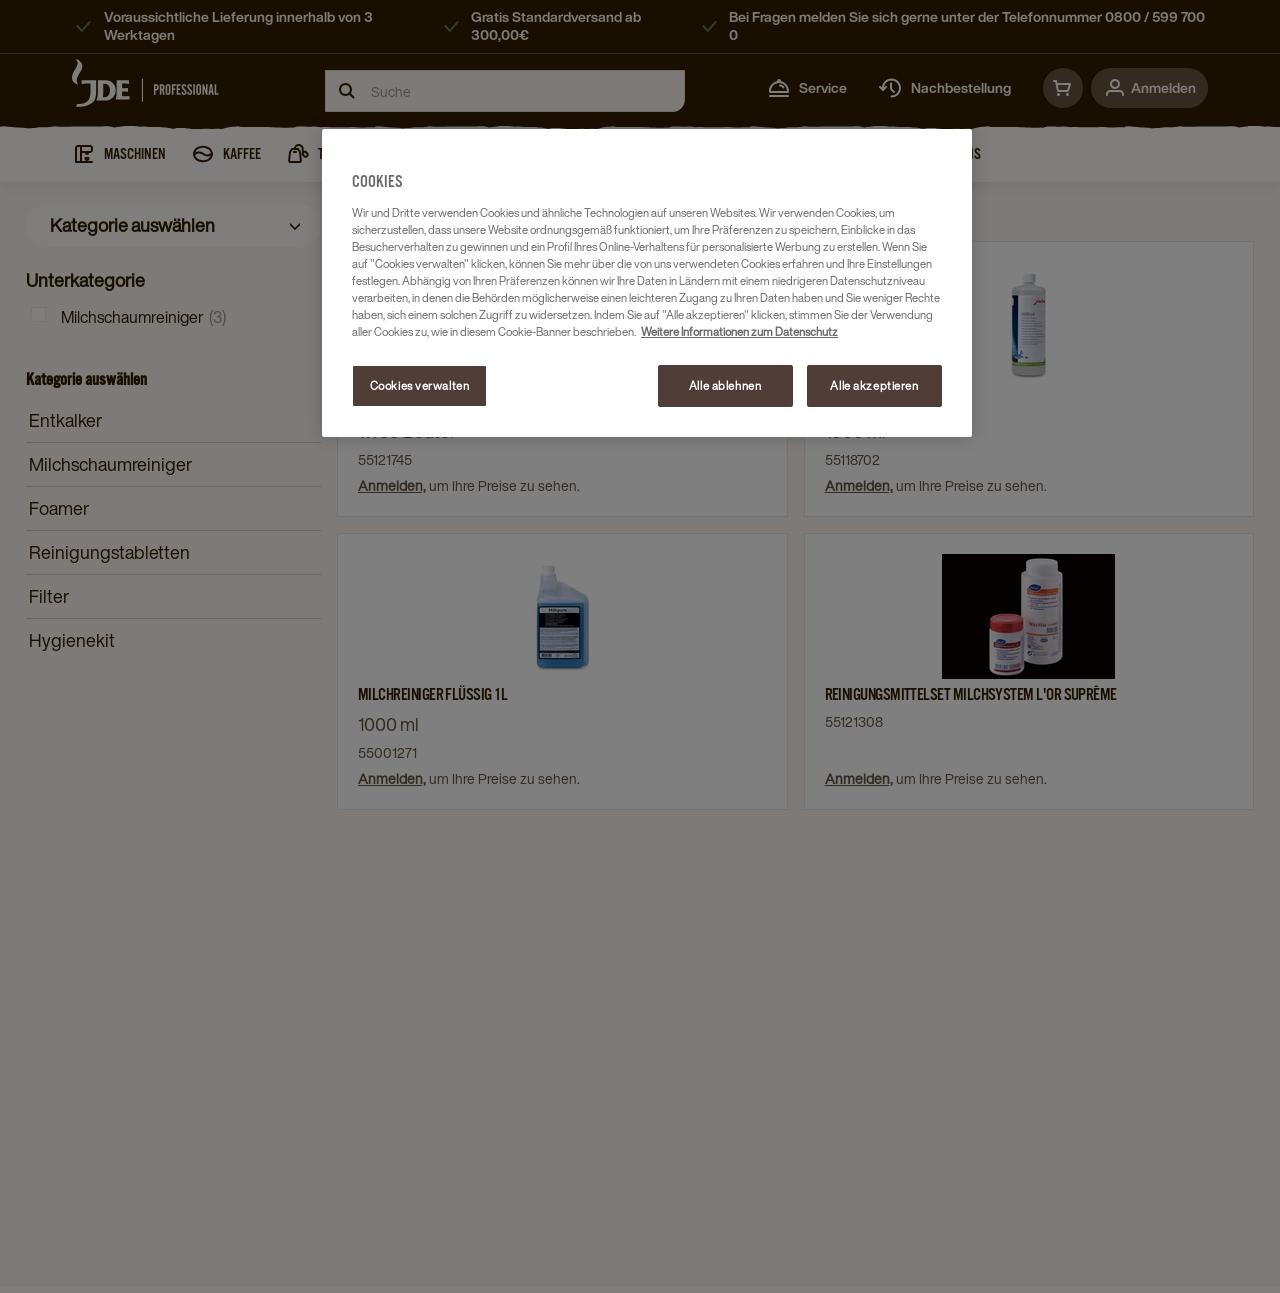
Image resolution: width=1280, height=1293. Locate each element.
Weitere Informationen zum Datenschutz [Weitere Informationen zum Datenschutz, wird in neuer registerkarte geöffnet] (739, 331)
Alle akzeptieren (874, 385)
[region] (647, 283)
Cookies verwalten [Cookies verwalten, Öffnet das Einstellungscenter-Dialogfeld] (420, 385)
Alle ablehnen (725, 385)
